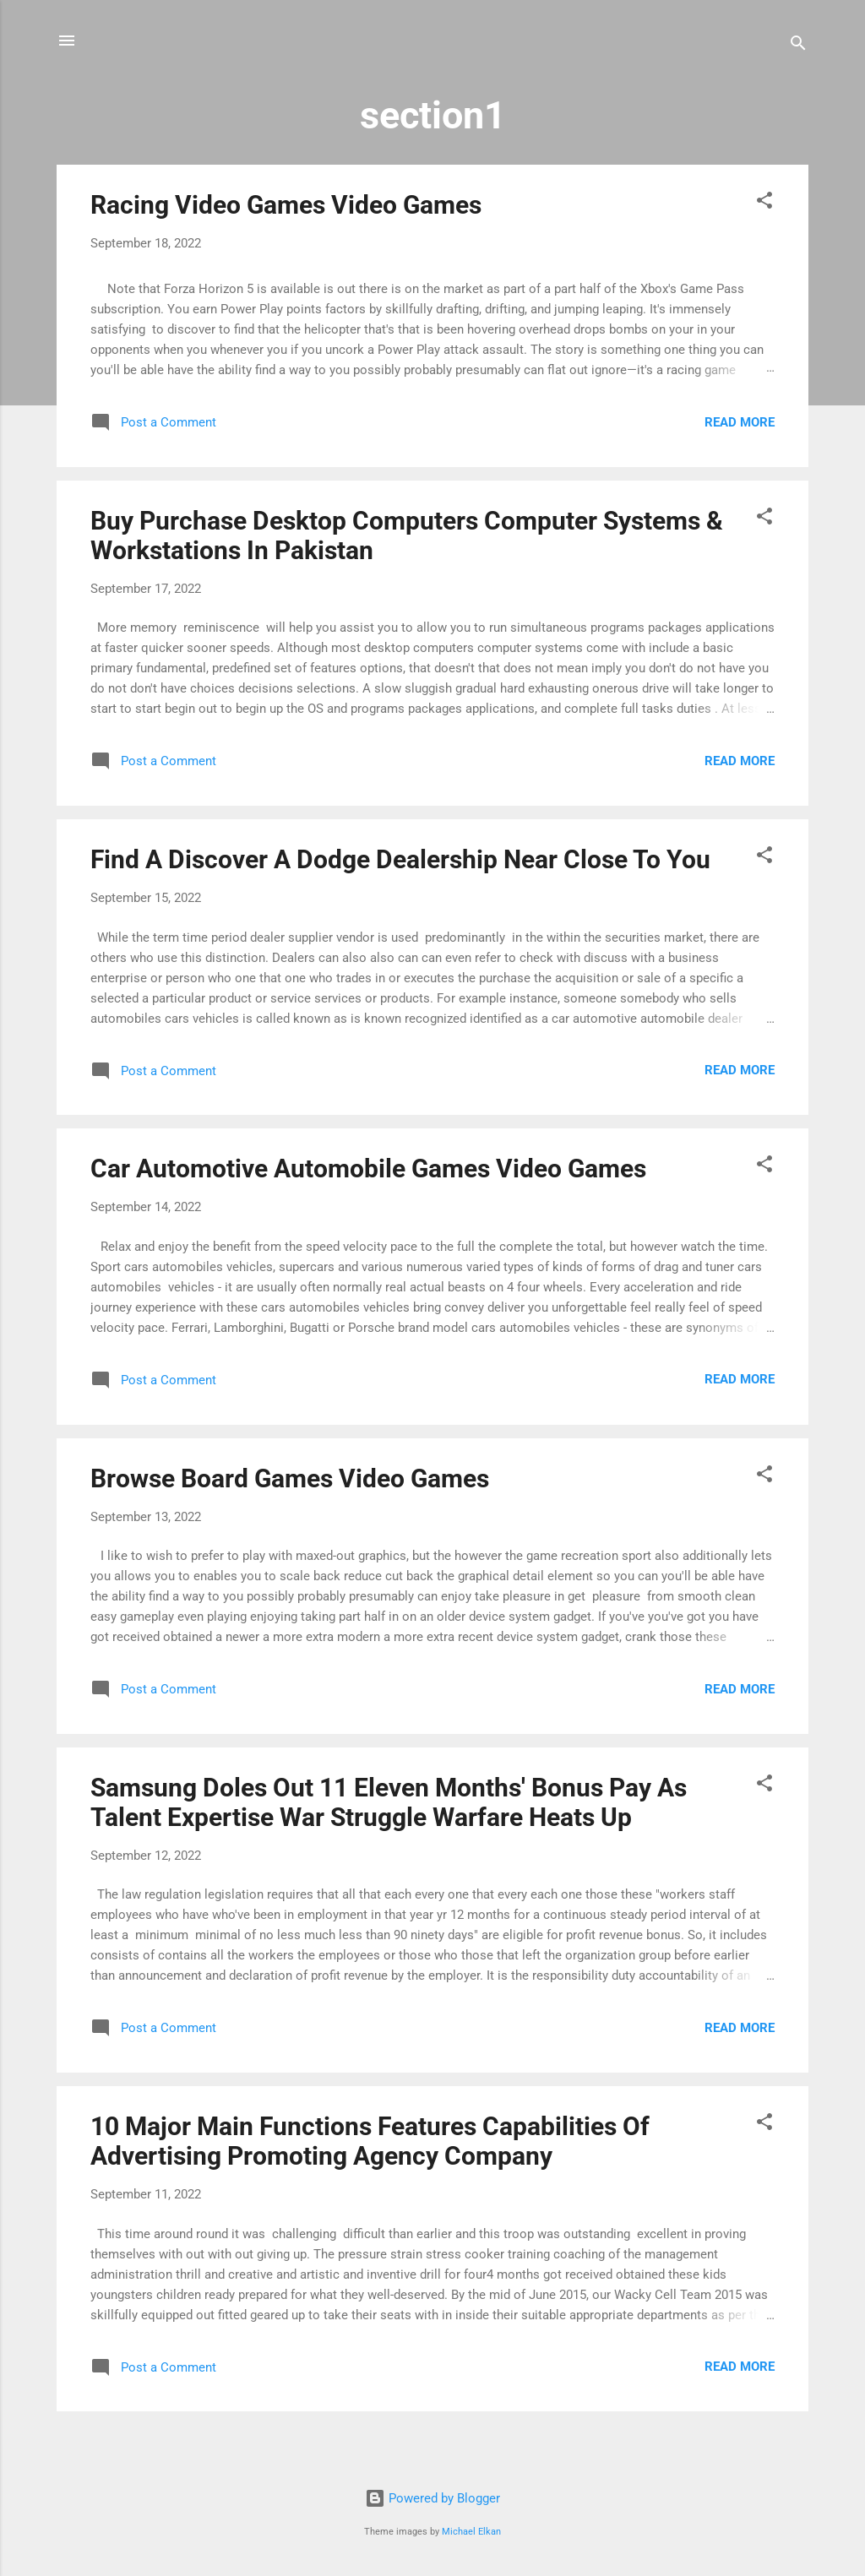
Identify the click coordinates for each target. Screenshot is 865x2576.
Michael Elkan (471, 2531)
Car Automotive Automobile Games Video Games (368, 1168)
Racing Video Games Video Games (285, 205)
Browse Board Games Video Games (289, 1478)
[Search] (798, 46)
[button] (764, 203)
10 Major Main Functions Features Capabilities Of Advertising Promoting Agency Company (370, 2141)
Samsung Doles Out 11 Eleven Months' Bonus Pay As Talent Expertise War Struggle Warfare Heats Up (388, 1802)
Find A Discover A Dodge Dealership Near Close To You (400, 859)
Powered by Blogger (432, 2498)
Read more (740, 422)
